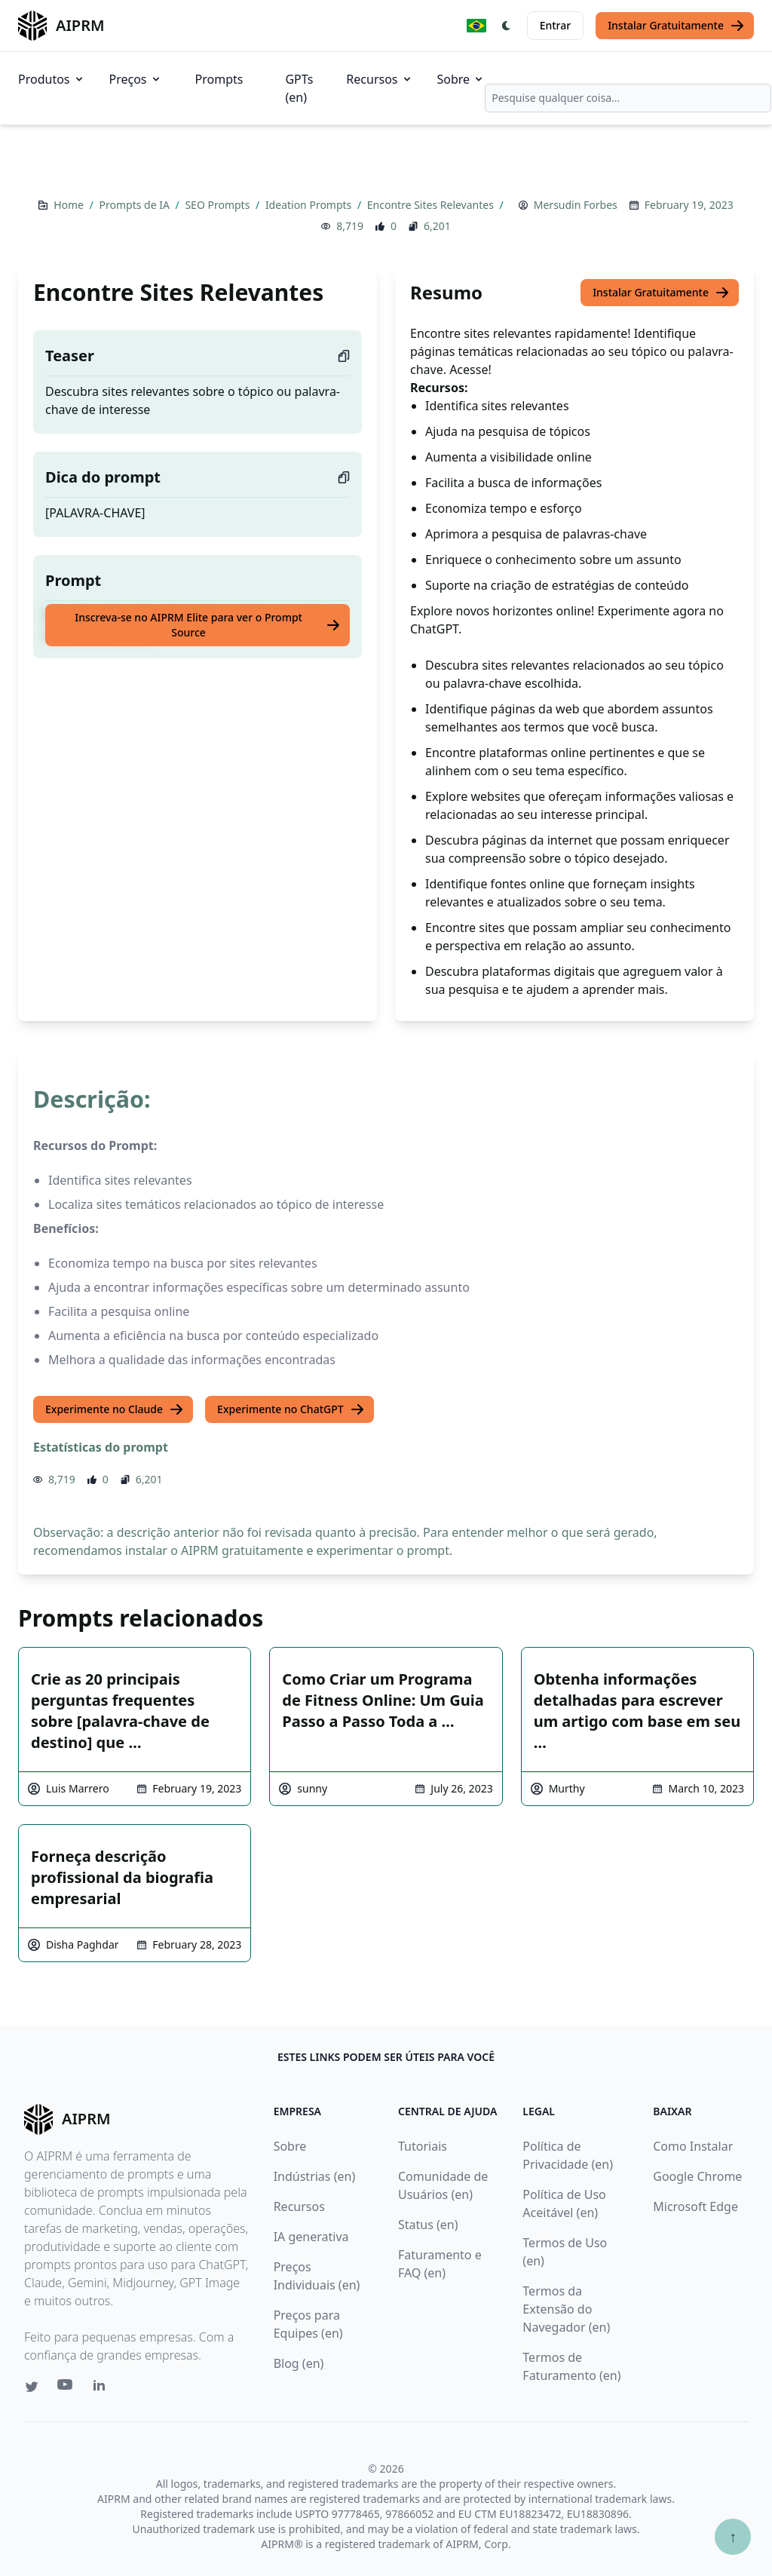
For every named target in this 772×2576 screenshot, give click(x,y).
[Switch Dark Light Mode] (506, 26)
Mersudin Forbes (575, 205)
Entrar (555, 25)
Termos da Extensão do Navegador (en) (566, 2309)
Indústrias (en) (315, 2176)
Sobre (461, 79)
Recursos (379, 79)
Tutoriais (422, 2146)
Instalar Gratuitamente (676, 25)
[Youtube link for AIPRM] (66, 2388)
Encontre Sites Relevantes (432, 205)
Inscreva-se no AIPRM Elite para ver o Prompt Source (208, 624)
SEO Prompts (219, 205)
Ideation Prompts (309, 205)
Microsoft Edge (695, 2206)
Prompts (219, 79)
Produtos (51, 79)
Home (70, 205)
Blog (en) (299, 2363)
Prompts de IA (136, 205)
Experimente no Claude (114, 1409)
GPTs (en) (299, 88)
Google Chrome (697, 2176)
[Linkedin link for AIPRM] (102, 2388)
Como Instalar (693, 2146)
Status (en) (428, 2224)
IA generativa (311, 2236)
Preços (135, 79)
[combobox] (628, 98)
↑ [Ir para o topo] (733, 2536)
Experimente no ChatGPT (291, 1409)
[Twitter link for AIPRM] (31, 2386)
